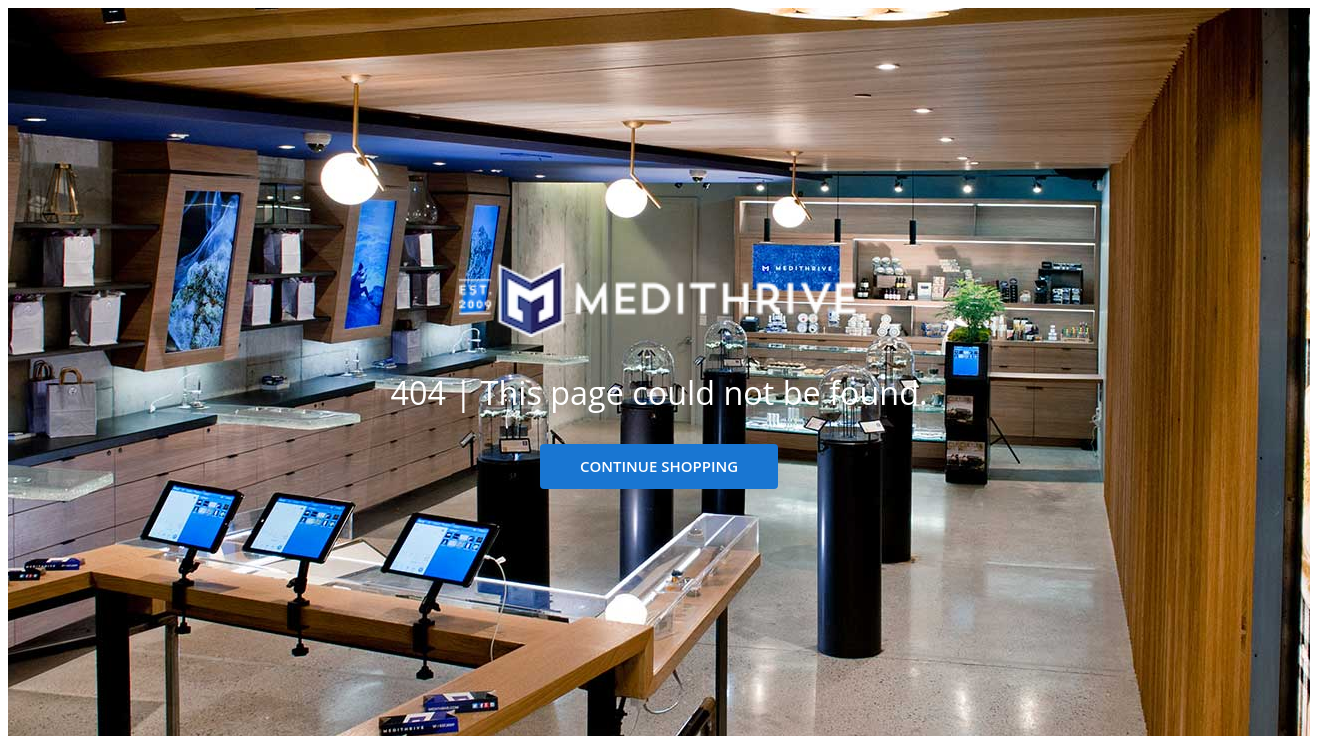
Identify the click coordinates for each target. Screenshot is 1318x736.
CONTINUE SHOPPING (659, 466)
